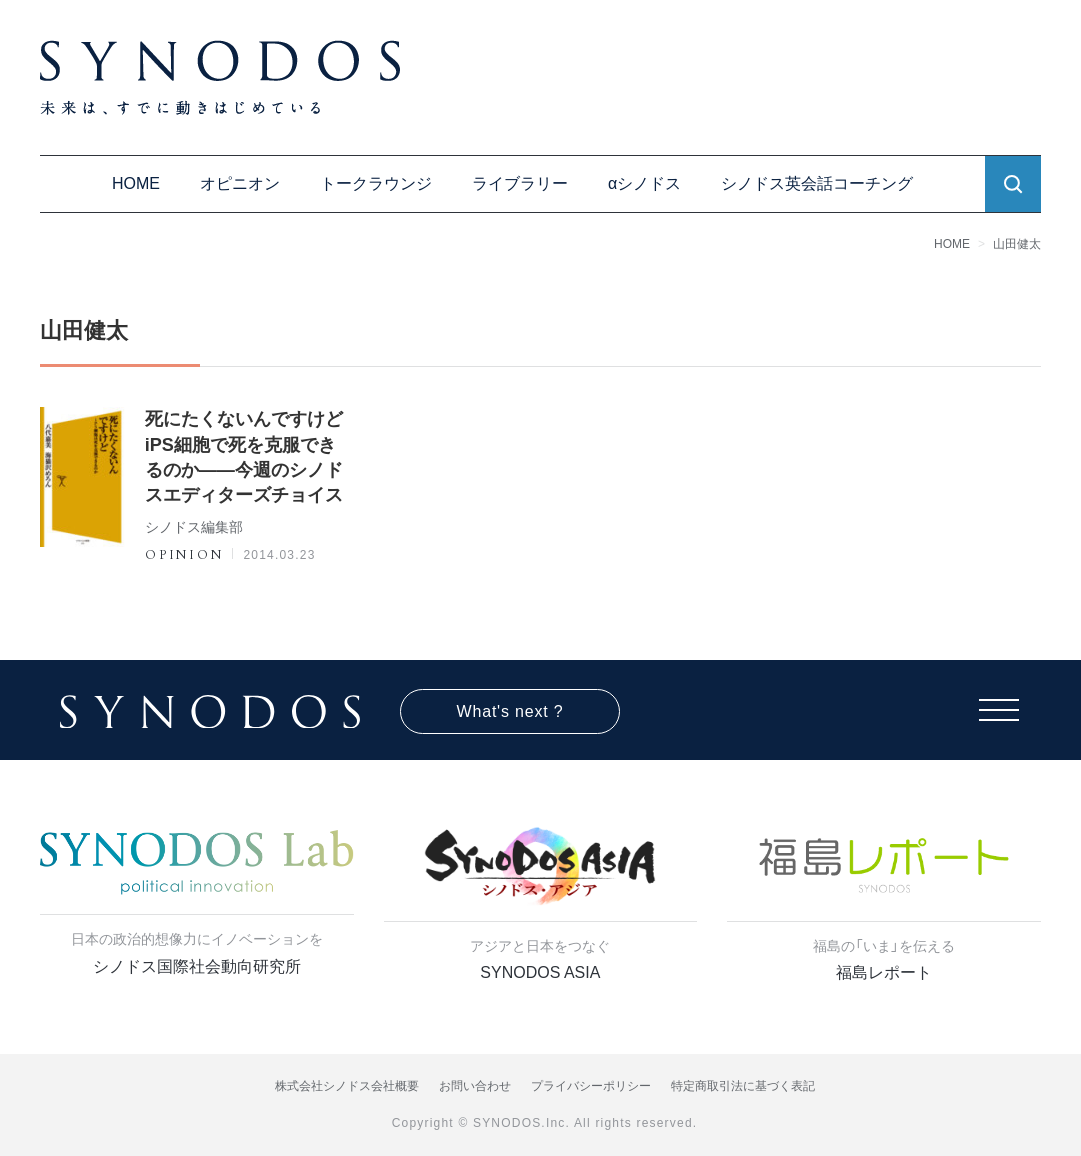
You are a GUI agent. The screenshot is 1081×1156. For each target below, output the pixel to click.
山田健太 (1017, 244)
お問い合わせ (475, 1086)
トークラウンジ (376, 183)
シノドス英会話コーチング (817, 183)
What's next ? (510, 711)
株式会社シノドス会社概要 (347, 1086)
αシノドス (644, 183)
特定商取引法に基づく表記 (743, 1086)
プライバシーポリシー (591, 1086)
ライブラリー (520, 183)
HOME (136, 183)
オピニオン (240, 183)
